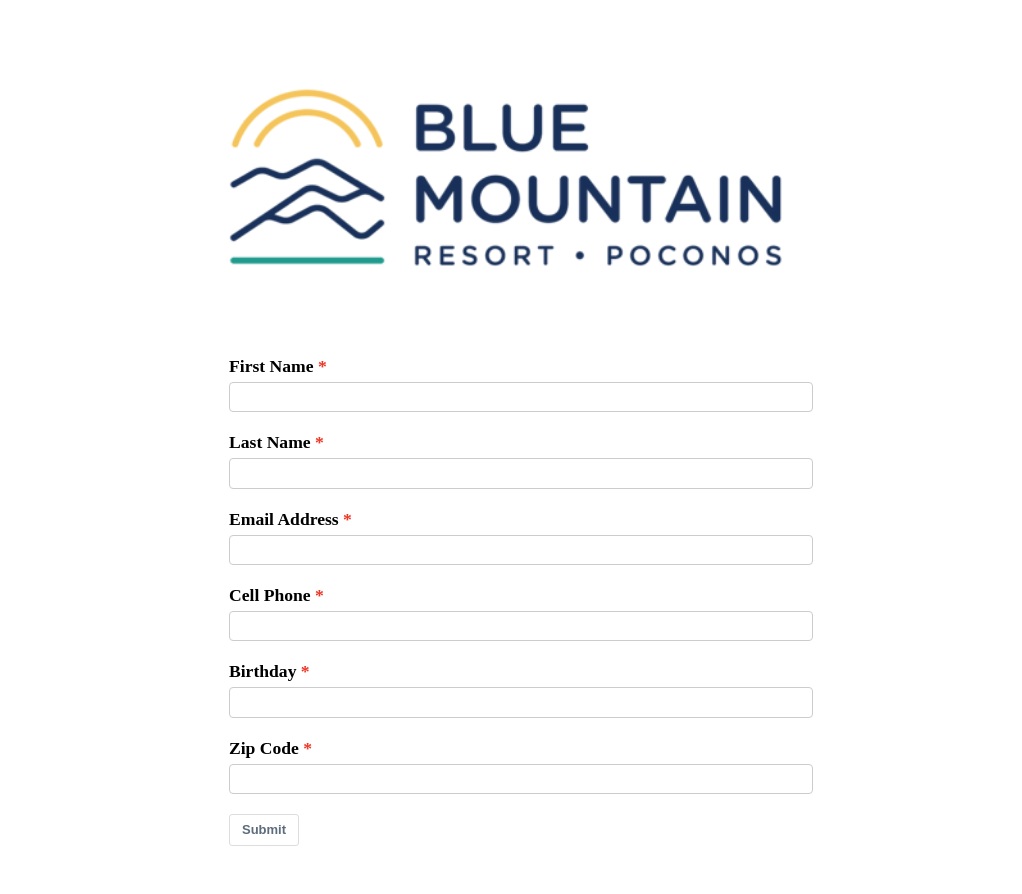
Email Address (284, 519)
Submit (264, 829)
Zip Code (264, 748)
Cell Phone (270, 595)
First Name (271, 366)
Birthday (262, 671)
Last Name (270, 442)
